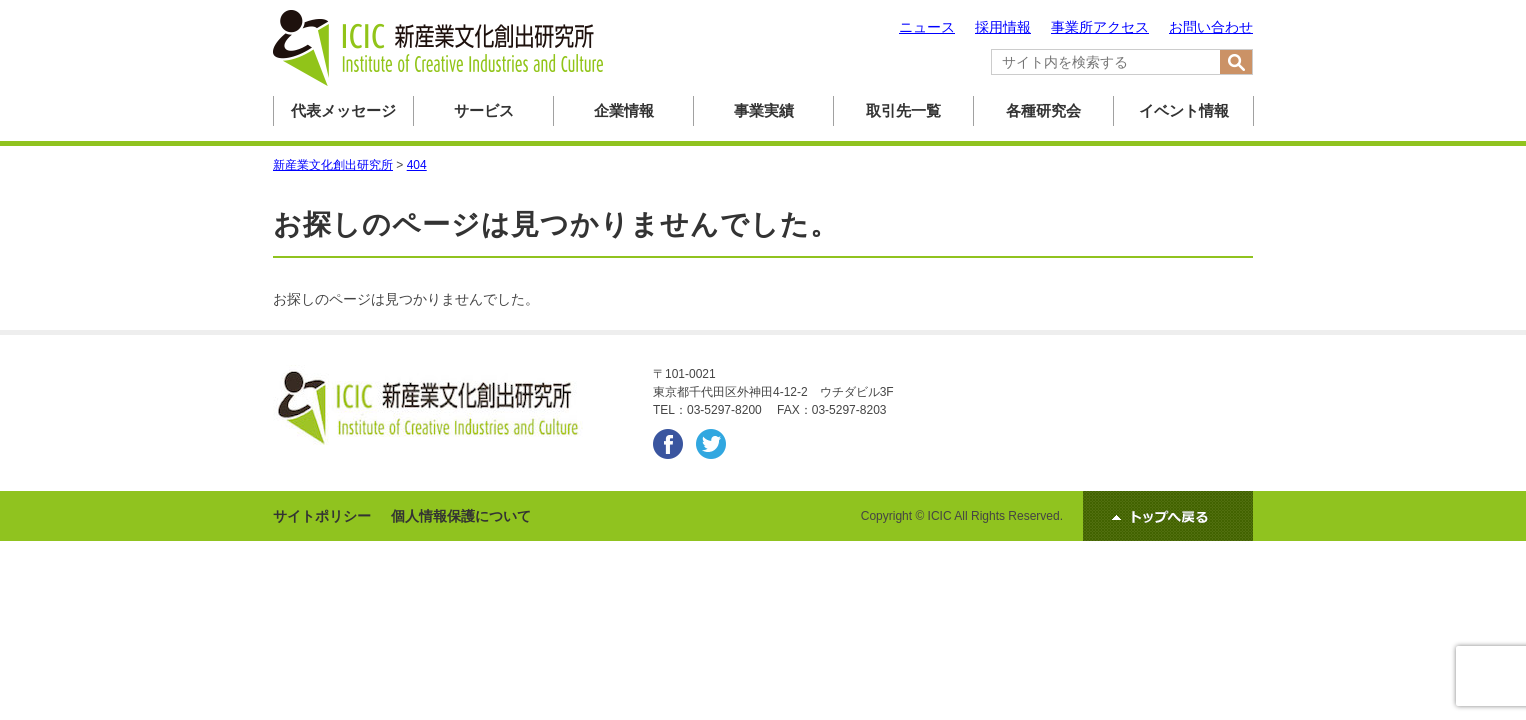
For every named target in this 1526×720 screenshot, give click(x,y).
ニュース (927, 27)
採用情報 (1003, 27)
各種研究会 (1043, 110)
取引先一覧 (903, 110)
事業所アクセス (1100, 27)
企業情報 (624, 110)
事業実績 (764, 110)
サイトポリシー (322, 516)
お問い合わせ (1211, 27)
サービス (484, 110)
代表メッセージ (343, 110)
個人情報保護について (461, 516)
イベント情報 (1184, 110)
